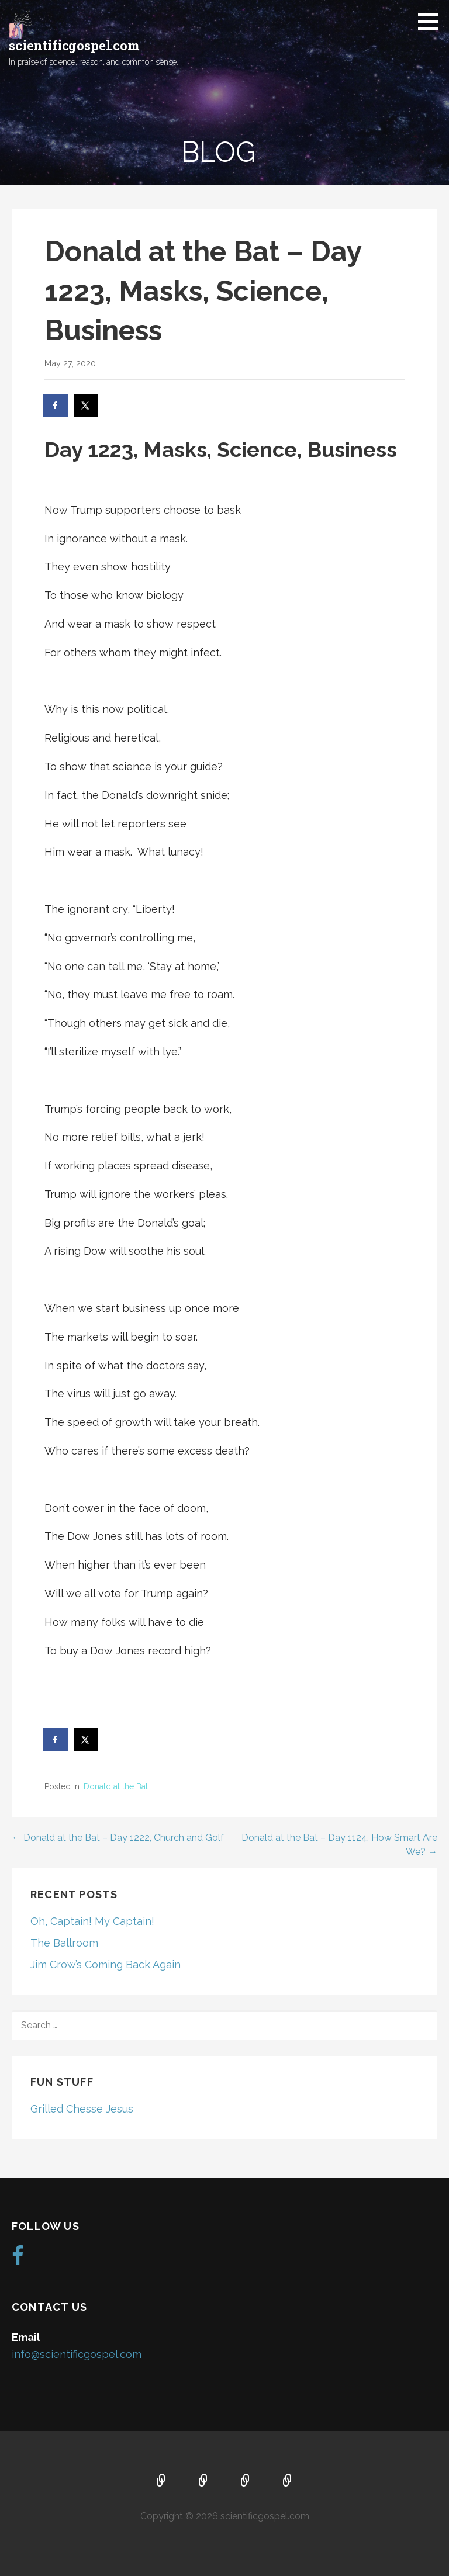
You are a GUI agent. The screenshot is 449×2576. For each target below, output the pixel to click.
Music (245, 2481)
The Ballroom (64, 1943)
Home (161, 2481)
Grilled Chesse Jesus (81, 2109)
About (203, 2481)
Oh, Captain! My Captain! (92, 1921)
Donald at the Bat (116, 1786)
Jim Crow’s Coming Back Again (105, 1964)
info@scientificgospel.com (76, 2354)
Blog (287, 2481)
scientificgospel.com (74, 45)
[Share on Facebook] (56, 405)
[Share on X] (86, 405)
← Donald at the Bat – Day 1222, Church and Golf (118, 1837)
